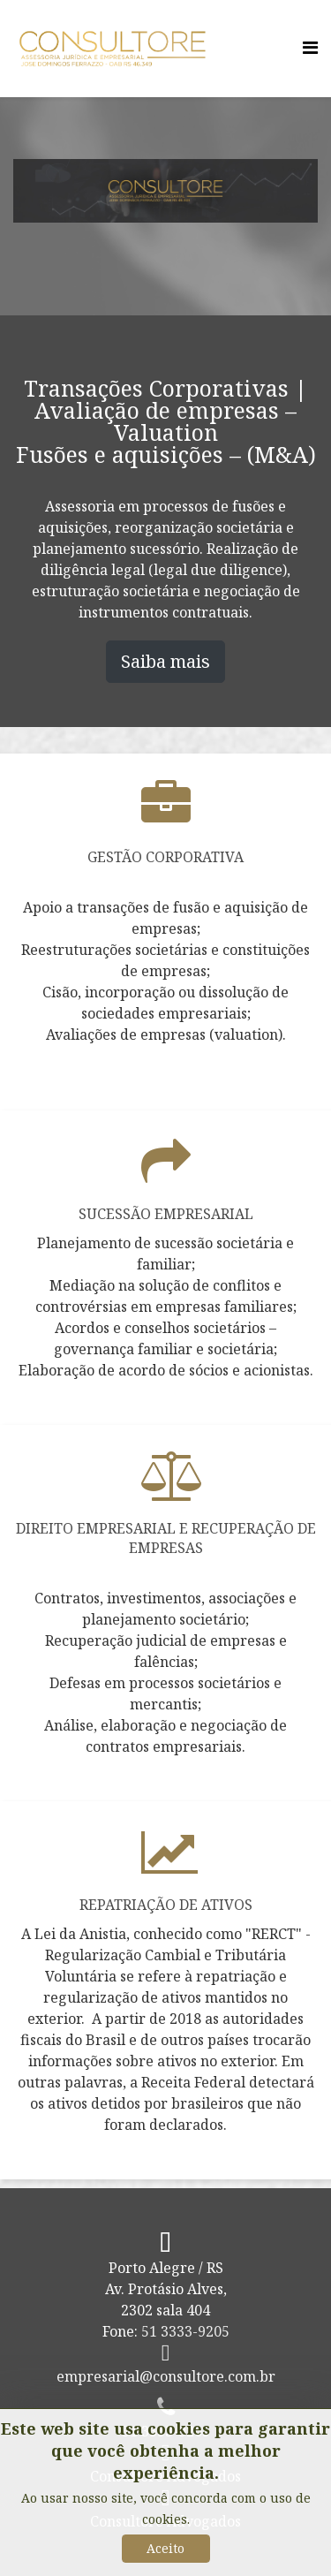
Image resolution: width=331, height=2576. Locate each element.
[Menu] (310, 47)
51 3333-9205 (185, 2331)
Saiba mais (165, 661)
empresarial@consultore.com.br (165, 2376)
